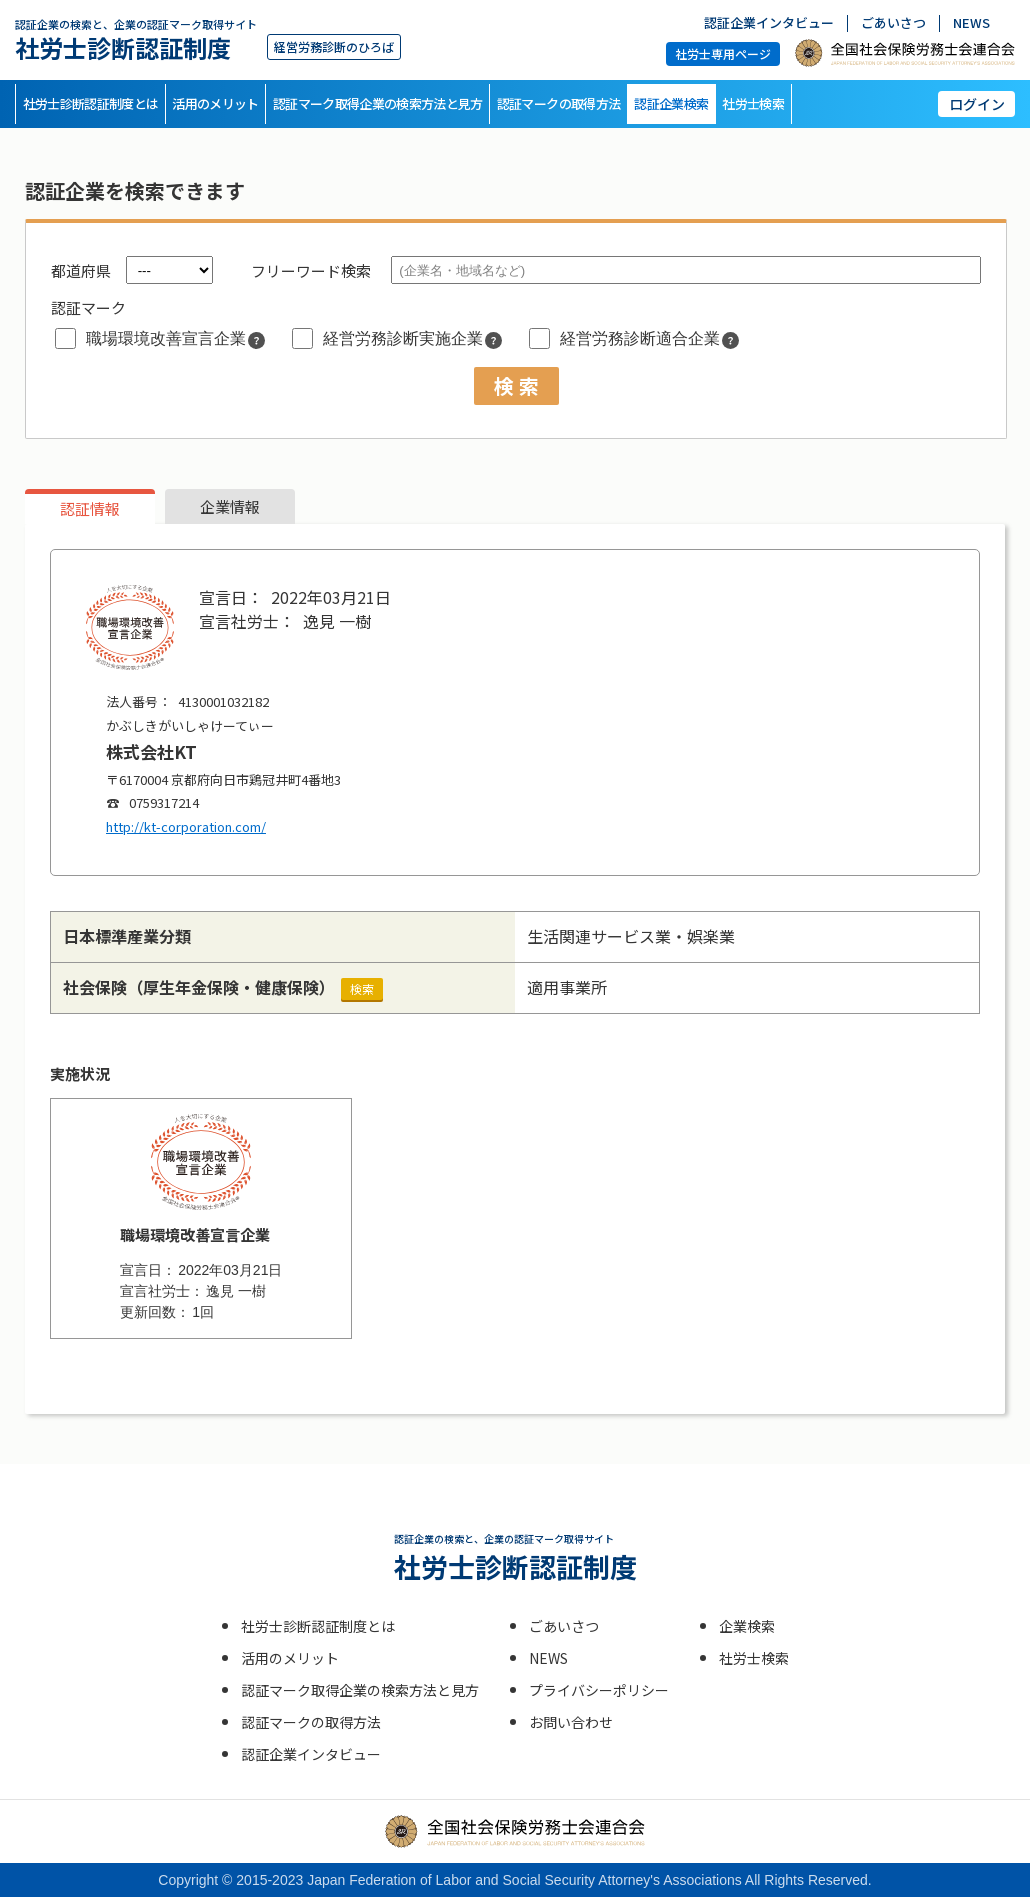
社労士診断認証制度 (136, 39)
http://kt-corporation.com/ (186, 826)
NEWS (971, 23)
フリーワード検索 (311, 270)
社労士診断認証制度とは (91, 103)
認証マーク (88, 307)
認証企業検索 (671, 103)
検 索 (516, 385)
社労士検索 (753, 103)
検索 (362, 988)
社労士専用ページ (723, 53)
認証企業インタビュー (769, 23)
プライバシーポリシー (599, 1690)
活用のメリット (215, 103)
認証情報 (90, 508)
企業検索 (747, 1626)
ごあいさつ (893, 23)
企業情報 (230, 506)
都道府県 (81, 270)
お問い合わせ (571, 1722)
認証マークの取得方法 (559, 103)
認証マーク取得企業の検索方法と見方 (378, 103)
